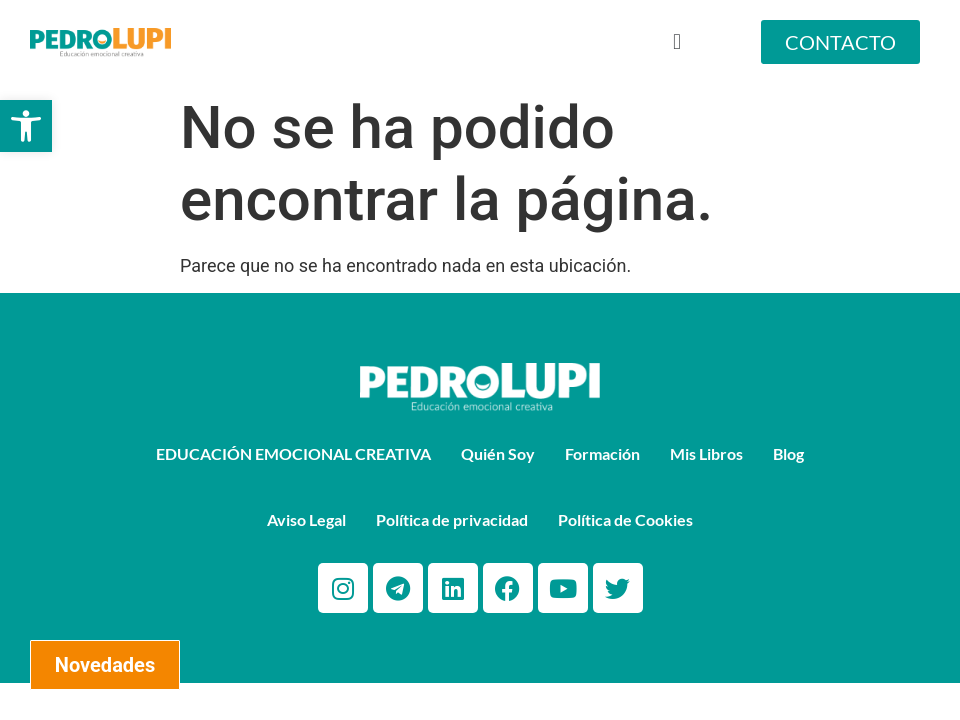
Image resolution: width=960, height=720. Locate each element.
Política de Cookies (625, 519)
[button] (26, 126)
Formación (602, 453)
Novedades (105, 665)
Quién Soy (498, 453)
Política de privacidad (452, 519)
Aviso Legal (306, 519)
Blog (788, 453)
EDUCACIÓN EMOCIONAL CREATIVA (293, 453)
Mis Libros (706, 453)
